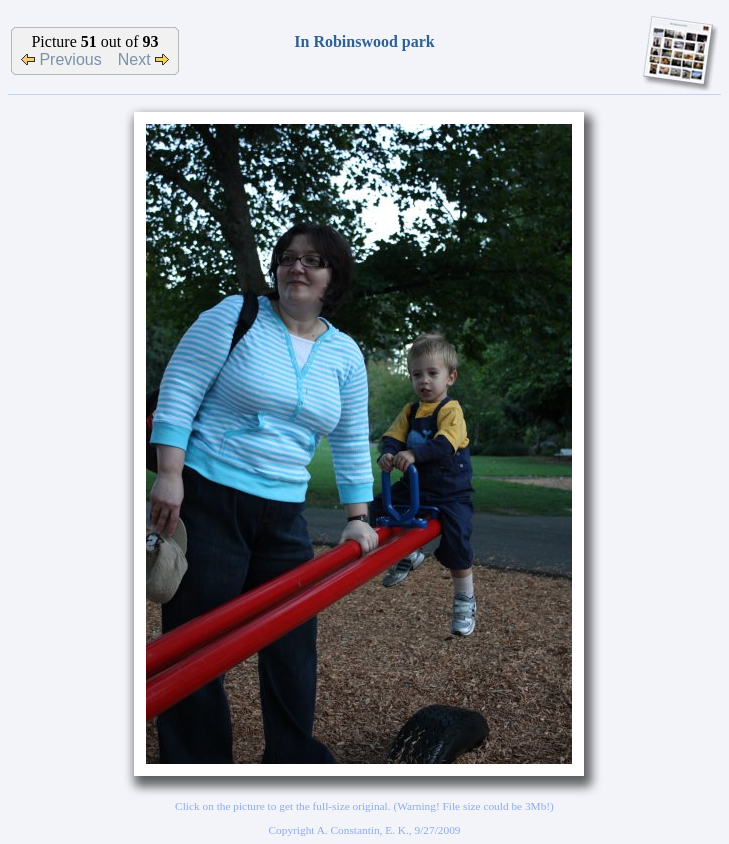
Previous (61, 59)
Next (143, 59)
